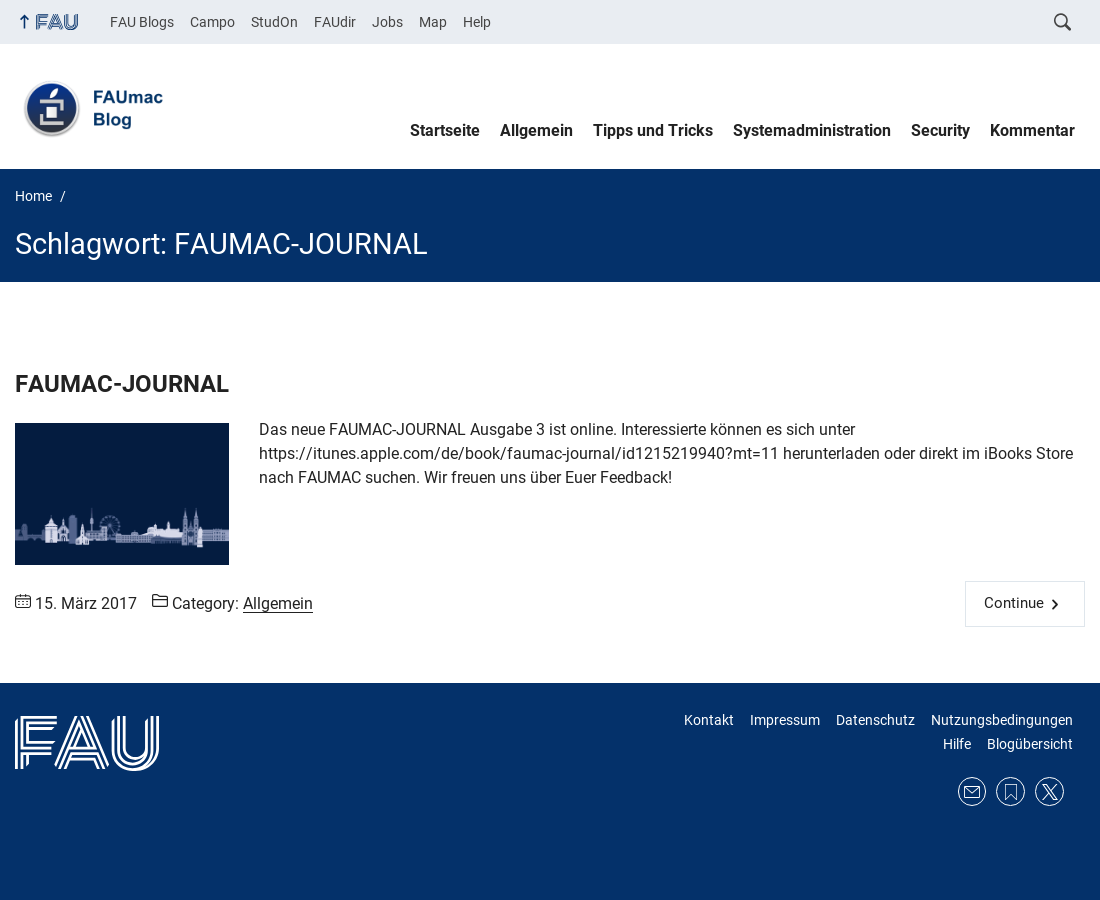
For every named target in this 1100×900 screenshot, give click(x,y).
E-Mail (972, 791)
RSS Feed (1010, 791)
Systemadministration (812, 130)
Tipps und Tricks (653, 130)
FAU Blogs (142, 22)
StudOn (274, 22)
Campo (212, 22)
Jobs (387, 22)
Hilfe (957, 744)
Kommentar (1032, 130)
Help (477, 22)
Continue (1014, 603)
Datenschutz (875, 720)
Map (433, 22)
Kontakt (709, 720)
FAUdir (335, 22)
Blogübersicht (1030, 744)
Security (940, 130)
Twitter (1049, 791)
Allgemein (536, 130)
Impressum (785, 720)
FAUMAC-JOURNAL (122, 384)
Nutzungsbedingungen (1002, 720)
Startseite (445, 130)
